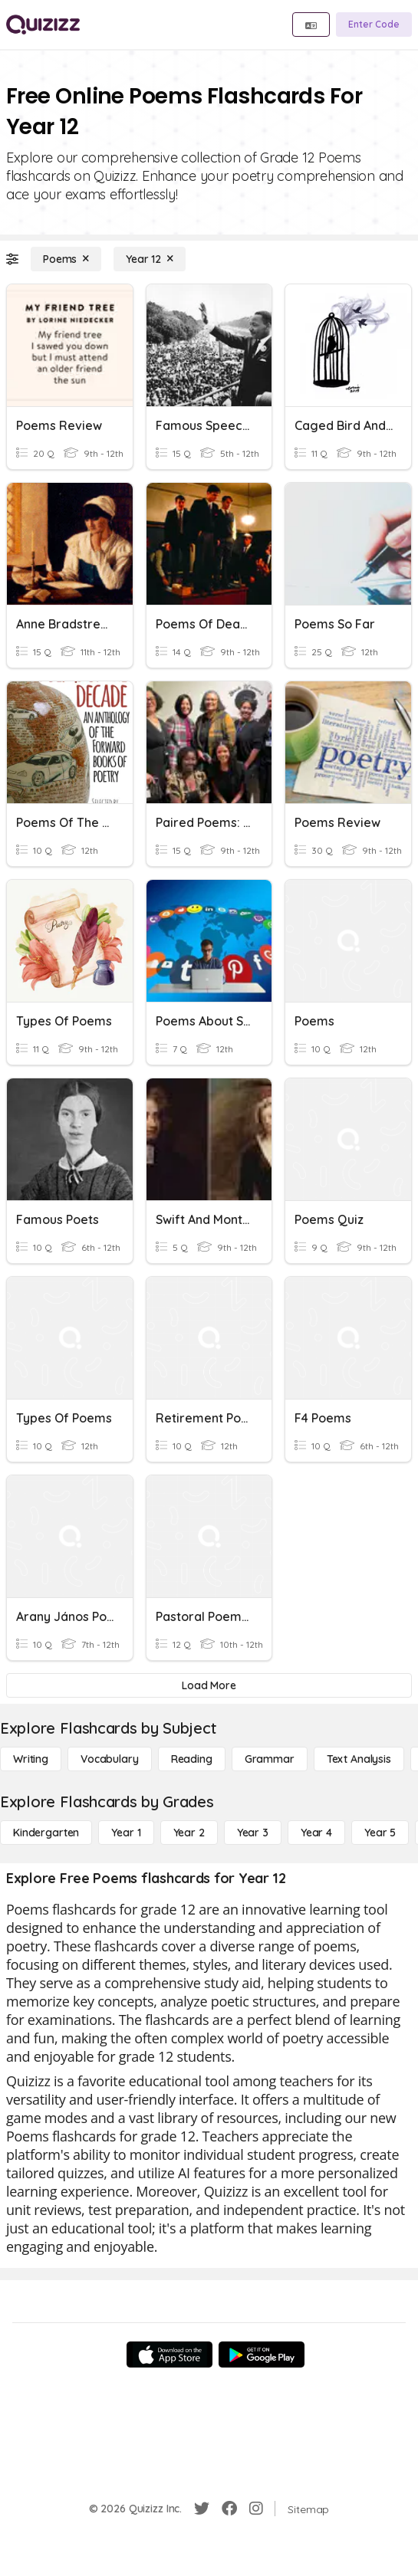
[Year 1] (125, 1832)
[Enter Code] (374, 24)
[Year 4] (316, 1832)
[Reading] (191, 1759)
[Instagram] (256, 2508)
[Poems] (66, 259)
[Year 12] (150, 259)
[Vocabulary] (109, 1759)
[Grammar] (270, 1759)
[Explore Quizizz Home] (43, 24)
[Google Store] (261, 2354)
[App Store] (169, 2354)
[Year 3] (252, 1832)
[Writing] (30, 1759)
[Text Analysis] (359, 1759)
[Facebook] (229, 2508)
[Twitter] (201, 2508)
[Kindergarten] (46, 1832)
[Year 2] (189, 1832)
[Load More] (209, 1685)
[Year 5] (380, 1832)
